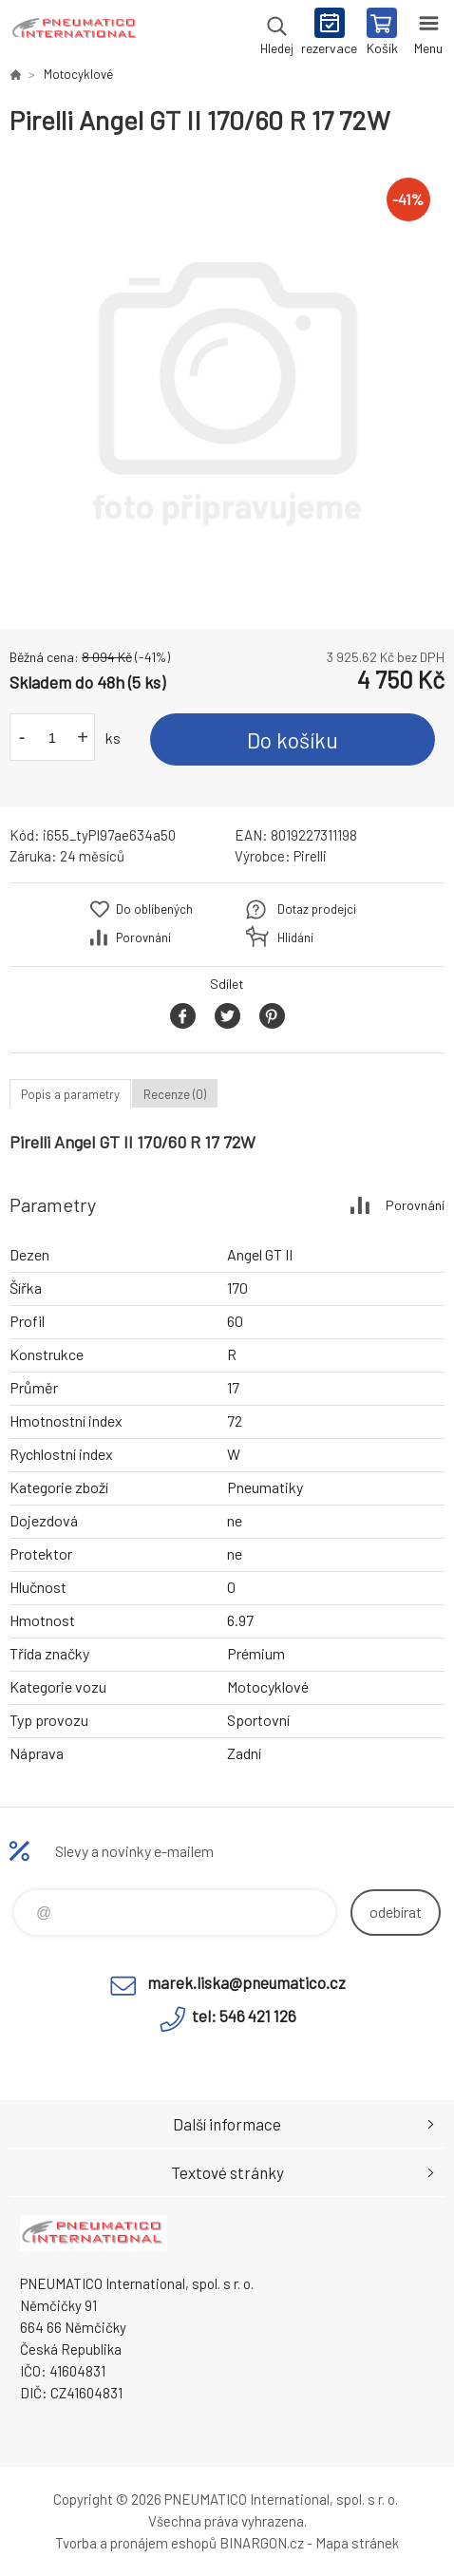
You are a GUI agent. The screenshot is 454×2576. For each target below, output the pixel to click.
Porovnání (143, 937)
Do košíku (292, 740)
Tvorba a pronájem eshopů (136, 2542)
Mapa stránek (357, 2542)
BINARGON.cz (261, 2542)
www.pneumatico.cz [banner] (74, 33)
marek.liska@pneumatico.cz (246, 1982)
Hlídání (295, 937)
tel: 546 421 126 (244, 2015)
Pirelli (310, 855)
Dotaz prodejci (316, 909)
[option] (227, 382)
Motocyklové (78, 74)
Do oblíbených (154, 909)
